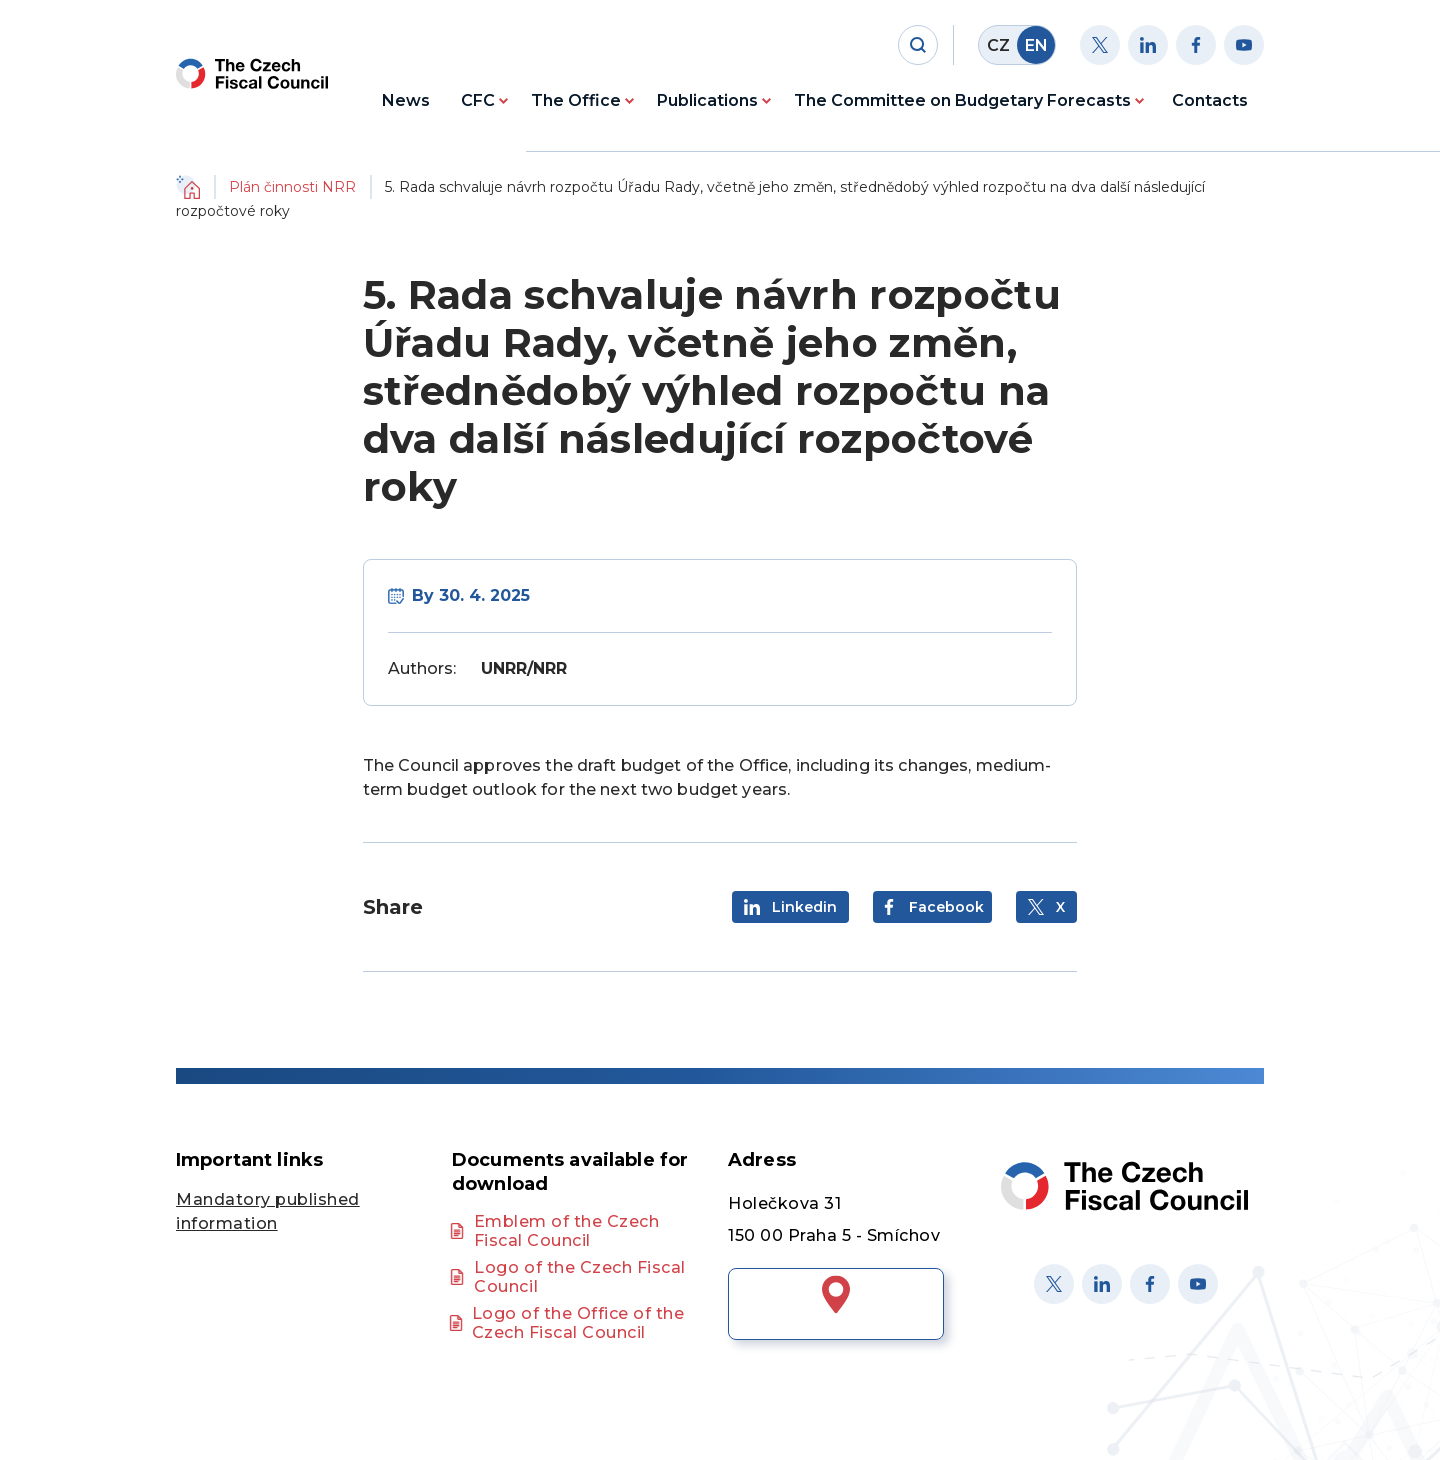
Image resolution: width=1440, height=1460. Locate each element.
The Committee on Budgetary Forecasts (962, 100)
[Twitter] (1100, 45)
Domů (188, 187)
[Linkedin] (1148, 45)
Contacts (1210, 100)
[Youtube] (1244, 45)
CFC (478, 100)
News (406, 100)
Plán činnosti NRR (292, 187)
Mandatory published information (268, 1211)
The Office (576, 100)
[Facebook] (1196, 45)
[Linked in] (1102, 1284)
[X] (1054, 1284)
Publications (707, 100)
